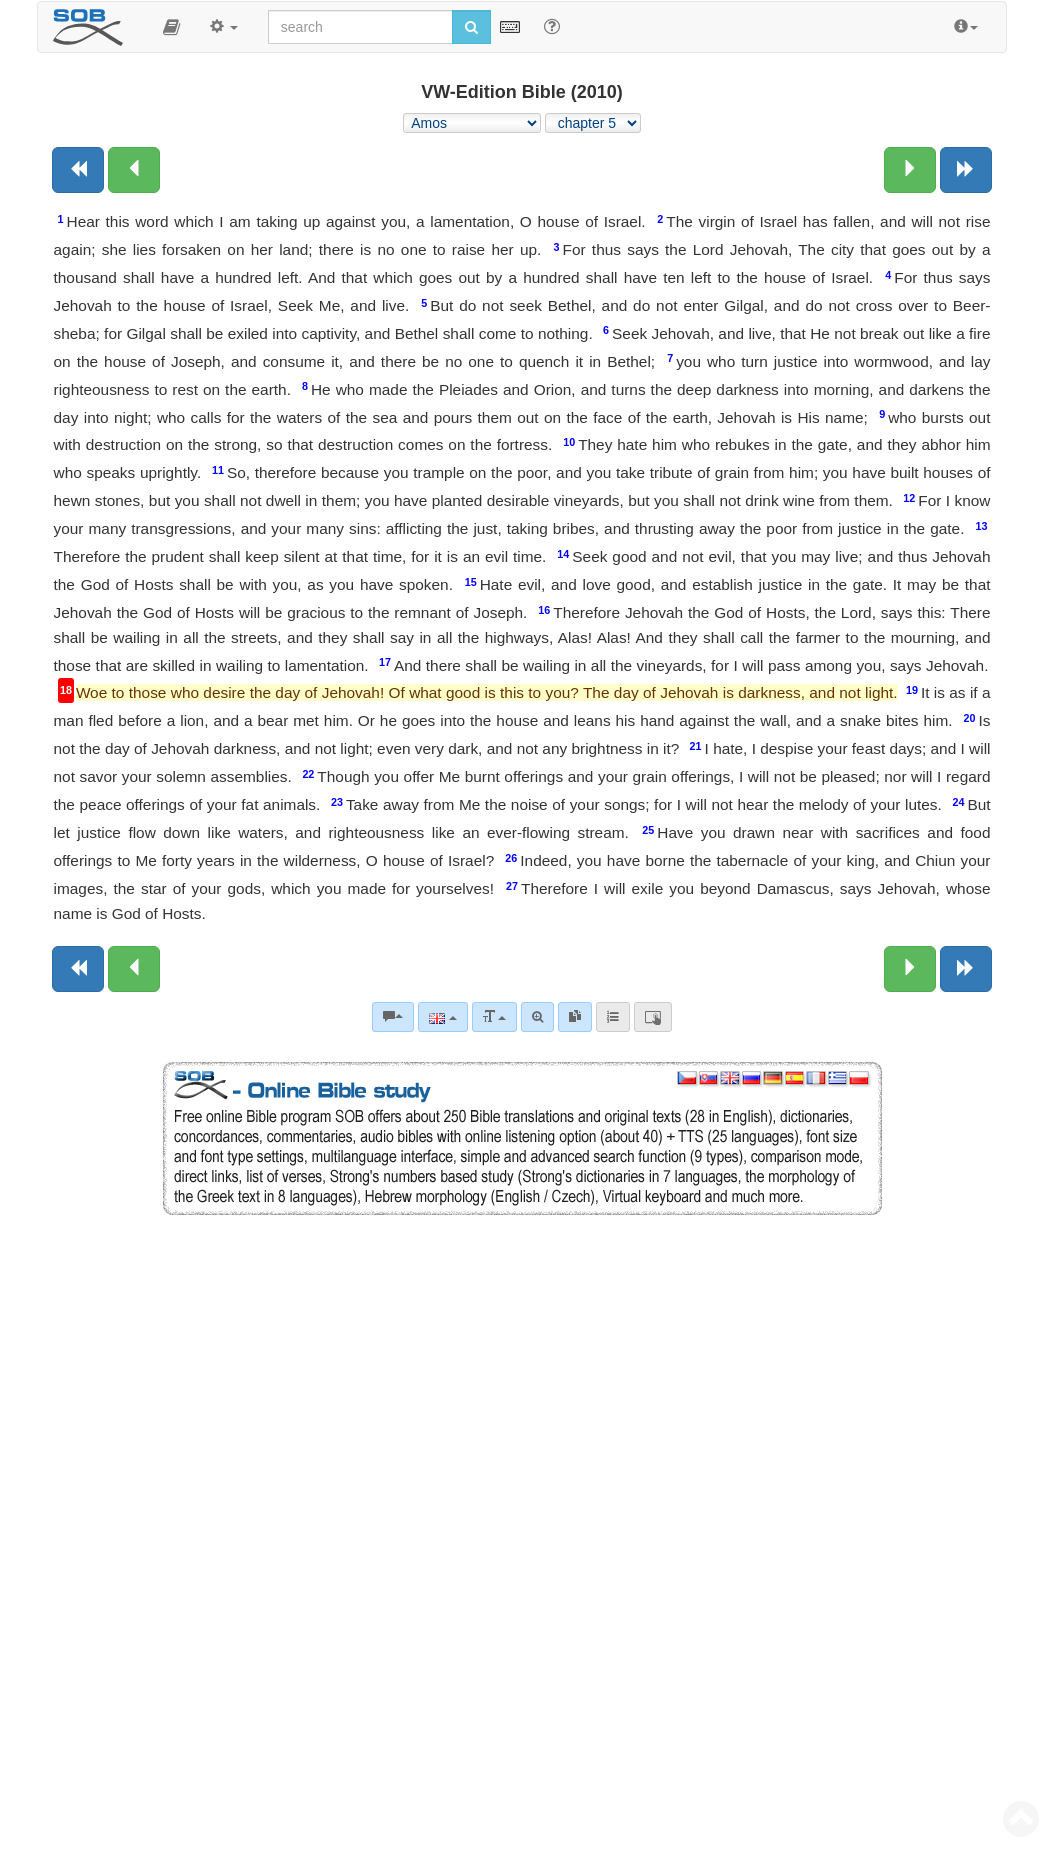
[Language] (442, 1017)
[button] (171, 27)
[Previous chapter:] (134, 170)
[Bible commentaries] (393, 1017)
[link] (575, 1017)
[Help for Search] (552, 26)
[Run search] (471, 27)
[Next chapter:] (910, 170)
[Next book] (966, 170)
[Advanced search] (537, 1017)
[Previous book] (78, 170)
